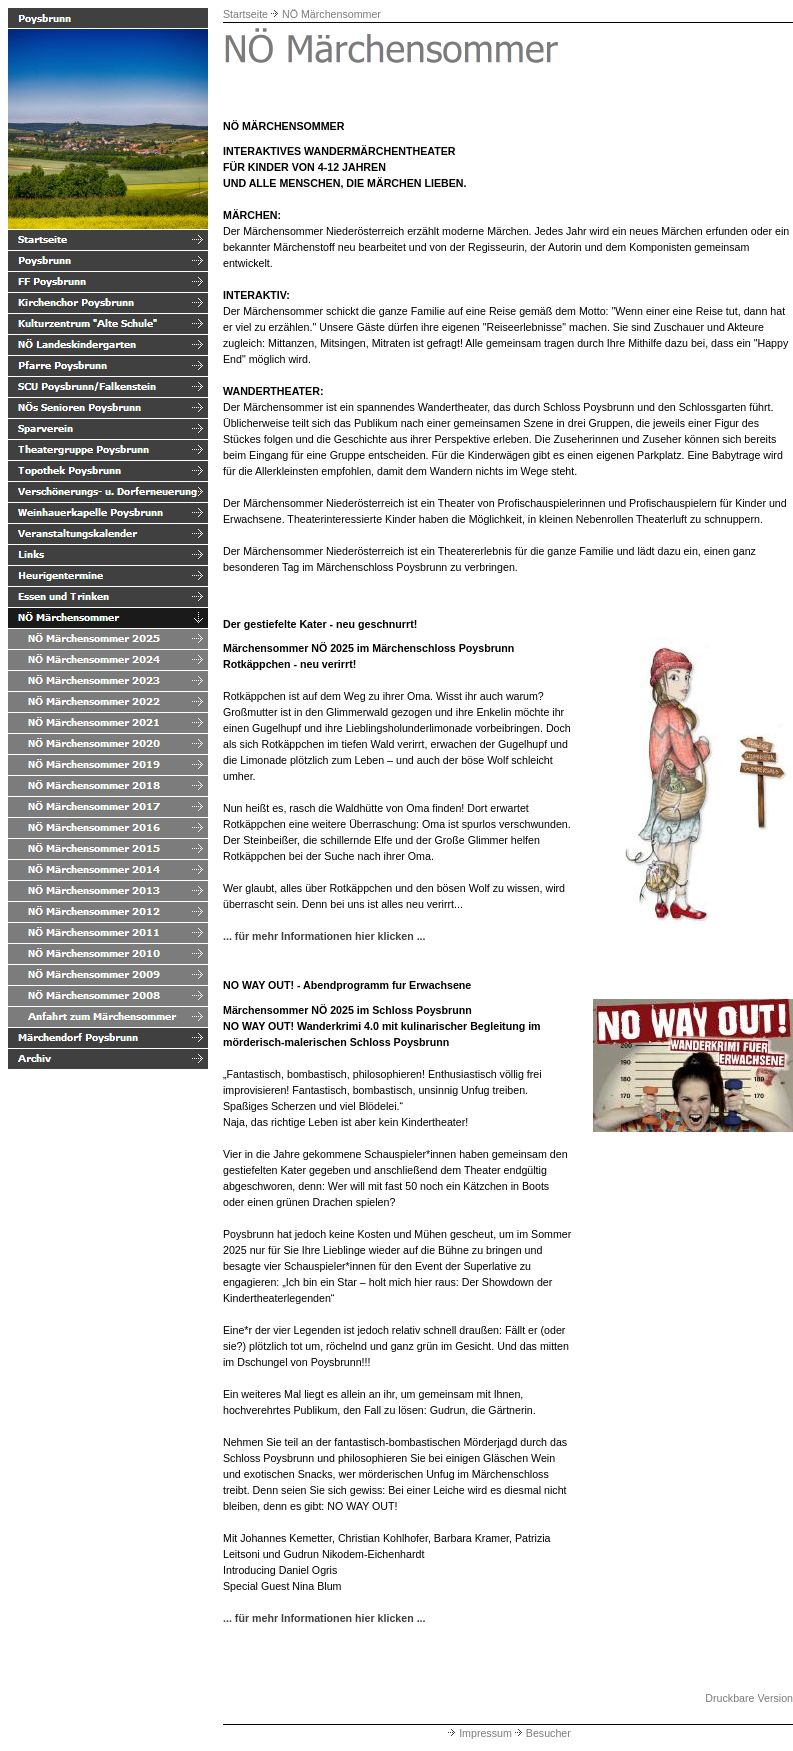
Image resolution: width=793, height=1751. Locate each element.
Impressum (478, 1733)
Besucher (541, 1733)
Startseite (245, 14)
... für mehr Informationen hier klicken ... (324, 936)
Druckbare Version (749, 1698)
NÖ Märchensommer (331, 14)
